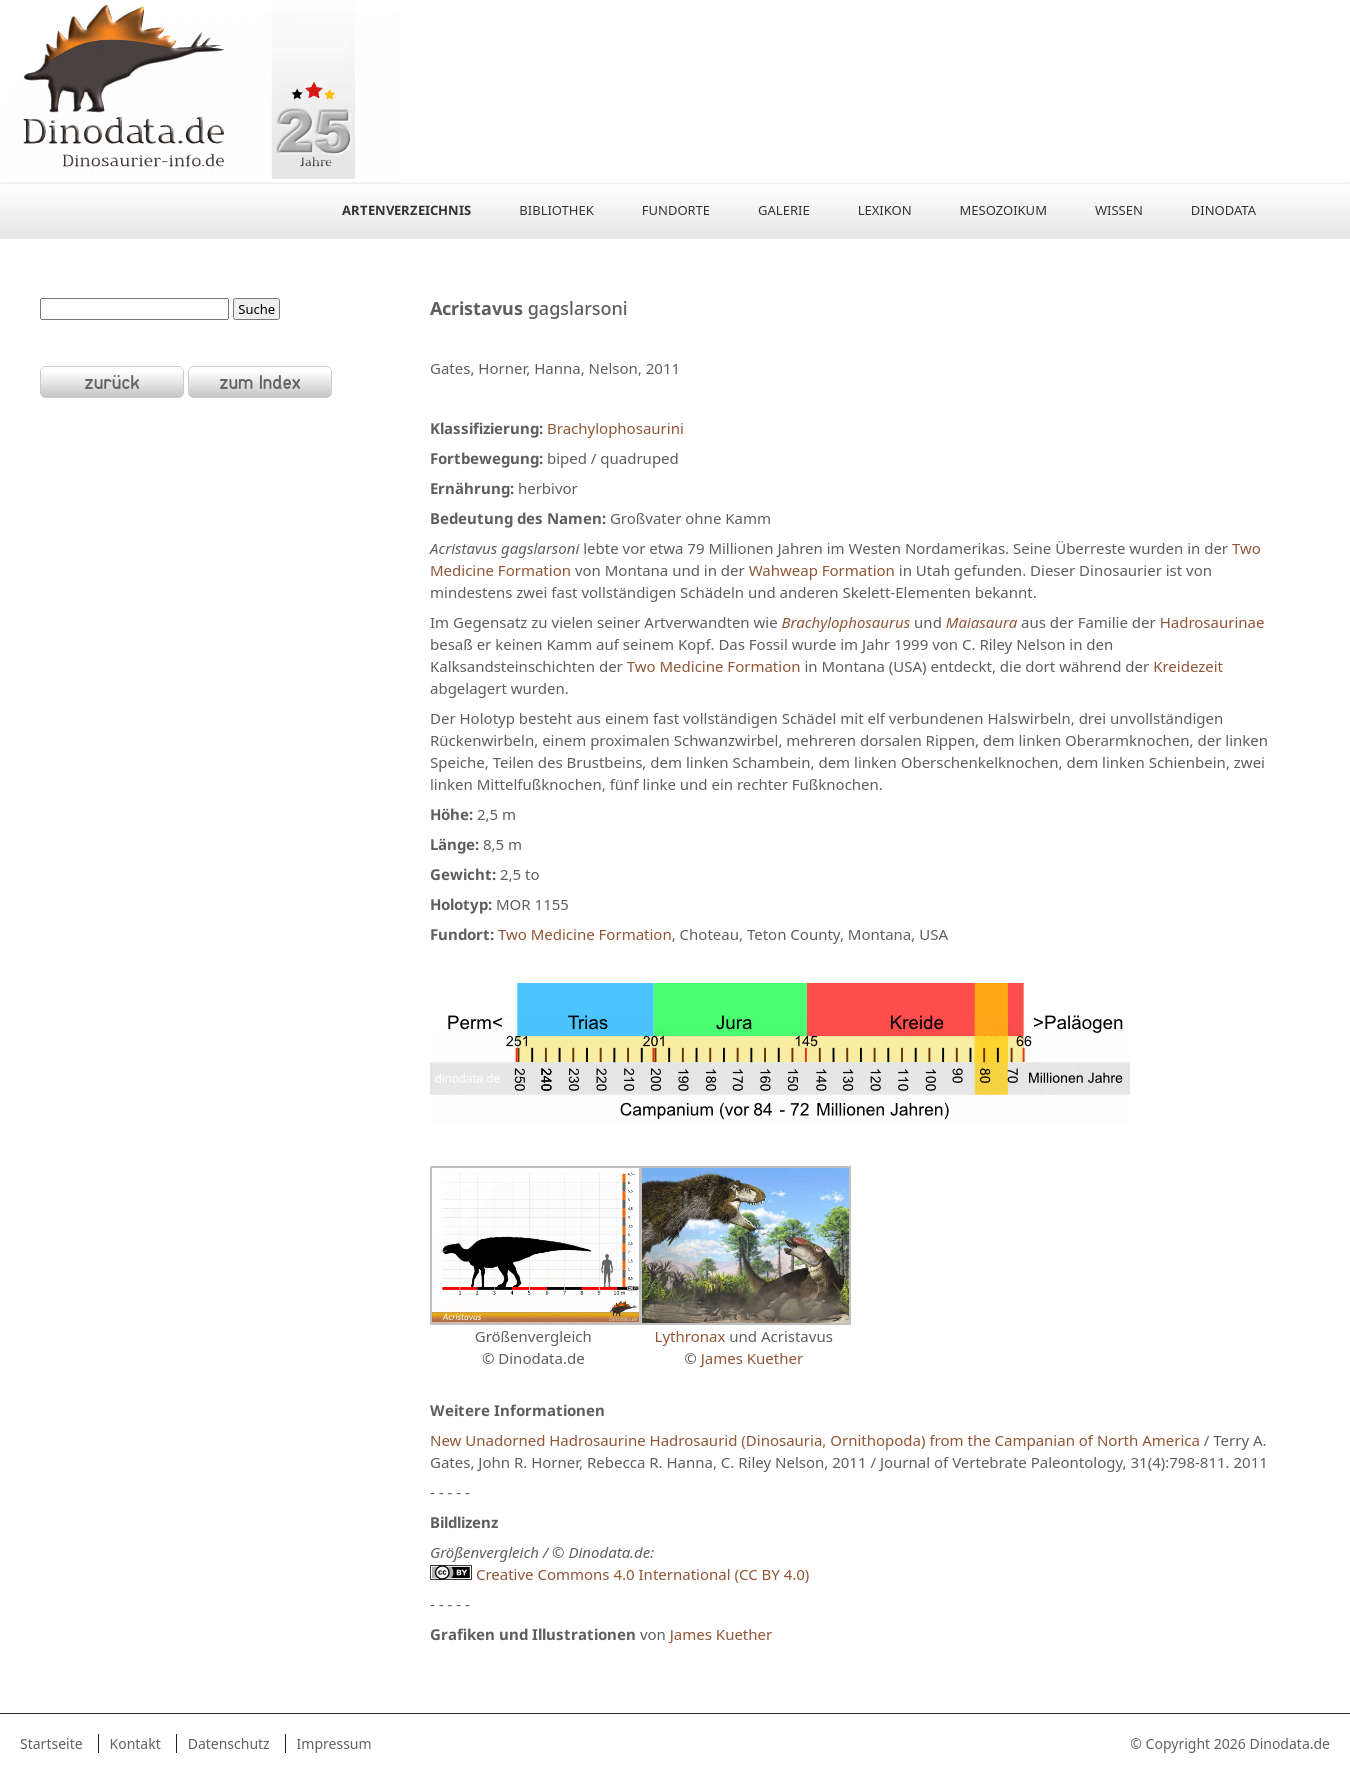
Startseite (51, 1743)
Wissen (1119, 210)
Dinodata (1223, 210)
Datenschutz (229, 1743)
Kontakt (135, 1743)
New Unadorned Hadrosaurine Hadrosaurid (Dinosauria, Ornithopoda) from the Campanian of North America (815, 1440)
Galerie (784, 210)
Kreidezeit (1188, 666)
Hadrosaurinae (1212, 622)
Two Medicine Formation (714, 666)
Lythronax (690, 1336)
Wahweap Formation (822, 570)
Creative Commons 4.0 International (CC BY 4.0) (619, 1574)
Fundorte (676, 210)
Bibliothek (556, 210)
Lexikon (885, 210)
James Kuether (752, 1358)
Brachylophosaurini (615, 428)
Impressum (334, 1743)
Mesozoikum (1003, 210)
